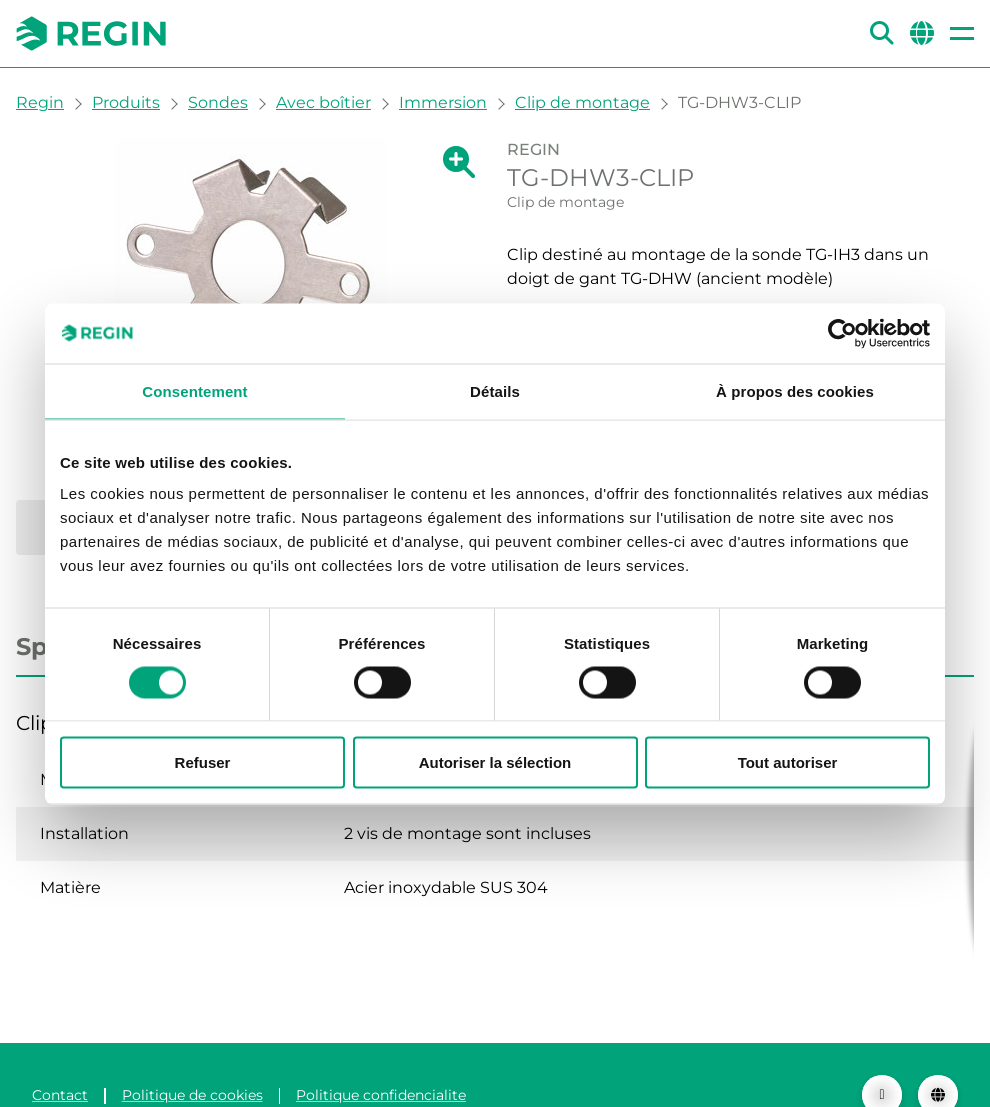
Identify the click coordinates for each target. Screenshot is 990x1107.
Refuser (203, 762)
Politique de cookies (192, 1055)
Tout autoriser (788, 762)
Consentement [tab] (194, 390)
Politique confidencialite (381, 1055)
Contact (60, 1055)
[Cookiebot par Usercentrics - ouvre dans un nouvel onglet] (842, 333)
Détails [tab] (495, 390)
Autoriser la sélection (495, 762)
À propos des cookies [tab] (795, 390)
